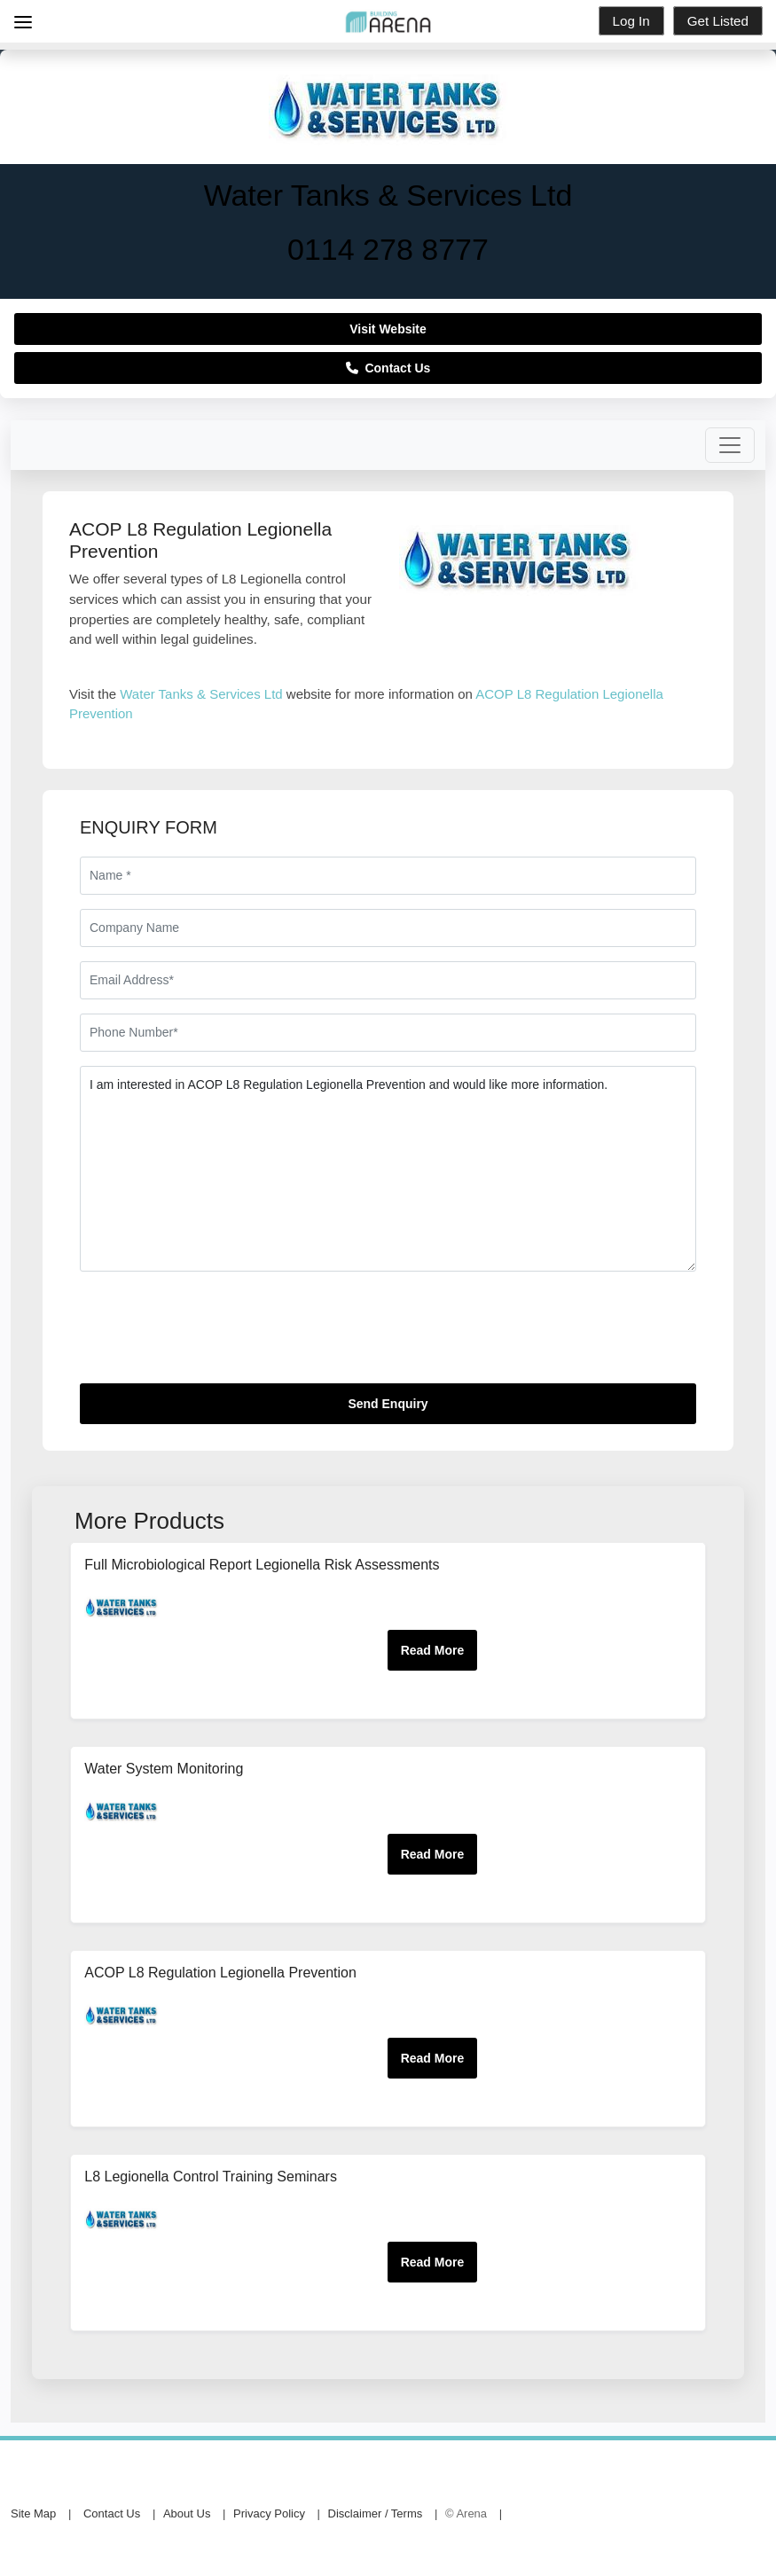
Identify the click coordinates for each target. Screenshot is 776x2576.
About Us (186, 2513)
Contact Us (388, 368)
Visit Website (388, 329)
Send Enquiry (387, 1404)
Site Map (33, 2513)
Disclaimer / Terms (375, 2513)
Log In (631, 20)
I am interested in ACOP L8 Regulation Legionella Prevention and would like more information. (388, 1169)
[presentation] (214, 1334)
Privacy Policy (269, 2513)
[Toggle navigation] (730, 445)
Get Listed (718, 20)
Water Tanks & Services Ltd (201, 693)
